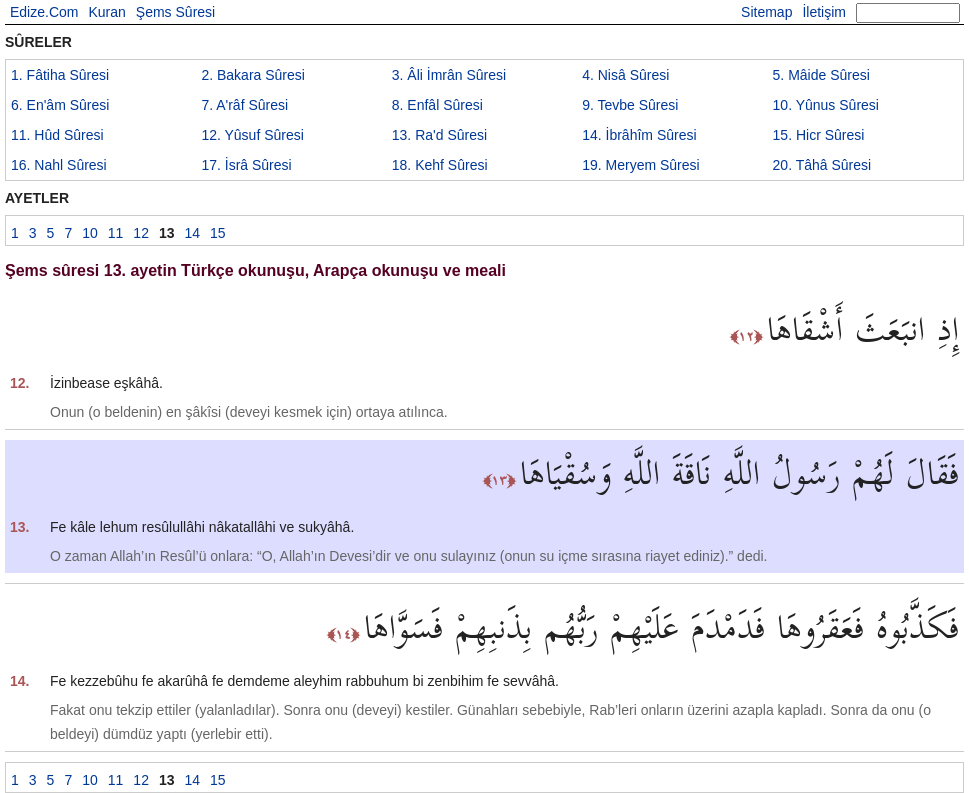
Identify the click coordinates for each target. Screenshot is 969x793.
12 (252, 135)
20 (822, 165)
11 (57, 135)
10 (826, 105)
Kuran (106, 12)
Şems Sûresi (175, 12)
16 (59, 165)
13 (439, 135)
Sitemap (766, 12)
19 (641, 165)
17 (246, 165)
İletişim (824, 12)
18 (440, 165)
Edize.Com (44, 12)
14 (639, 135)
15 (819, 135)
